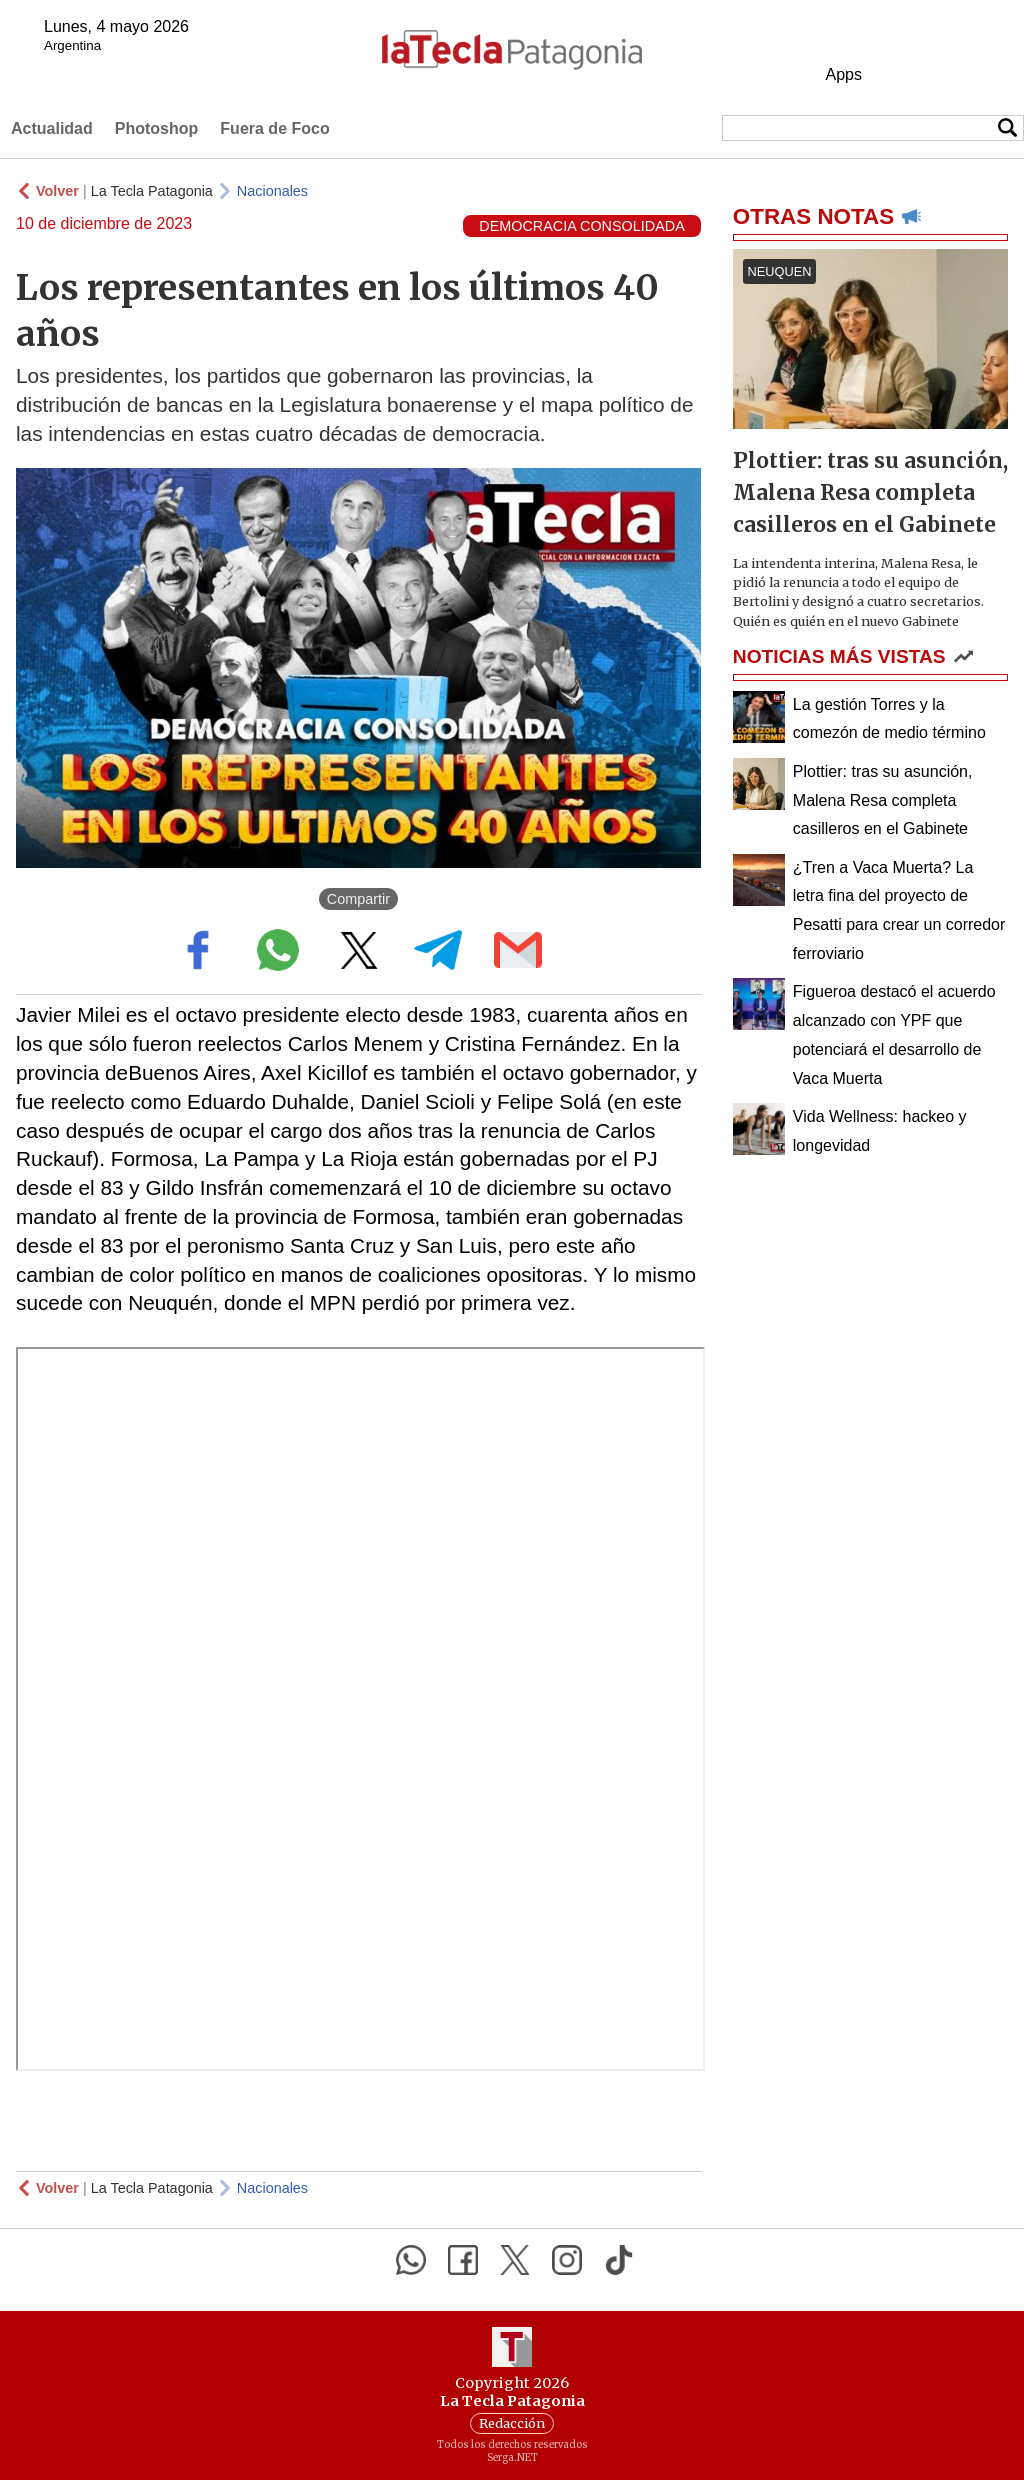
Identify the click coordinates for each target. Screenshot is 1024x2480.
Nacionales (272, 191)
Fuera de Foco (274, 128)
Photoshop (157, 128)
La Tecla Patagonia (152, 191)
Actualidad (52, 128)
